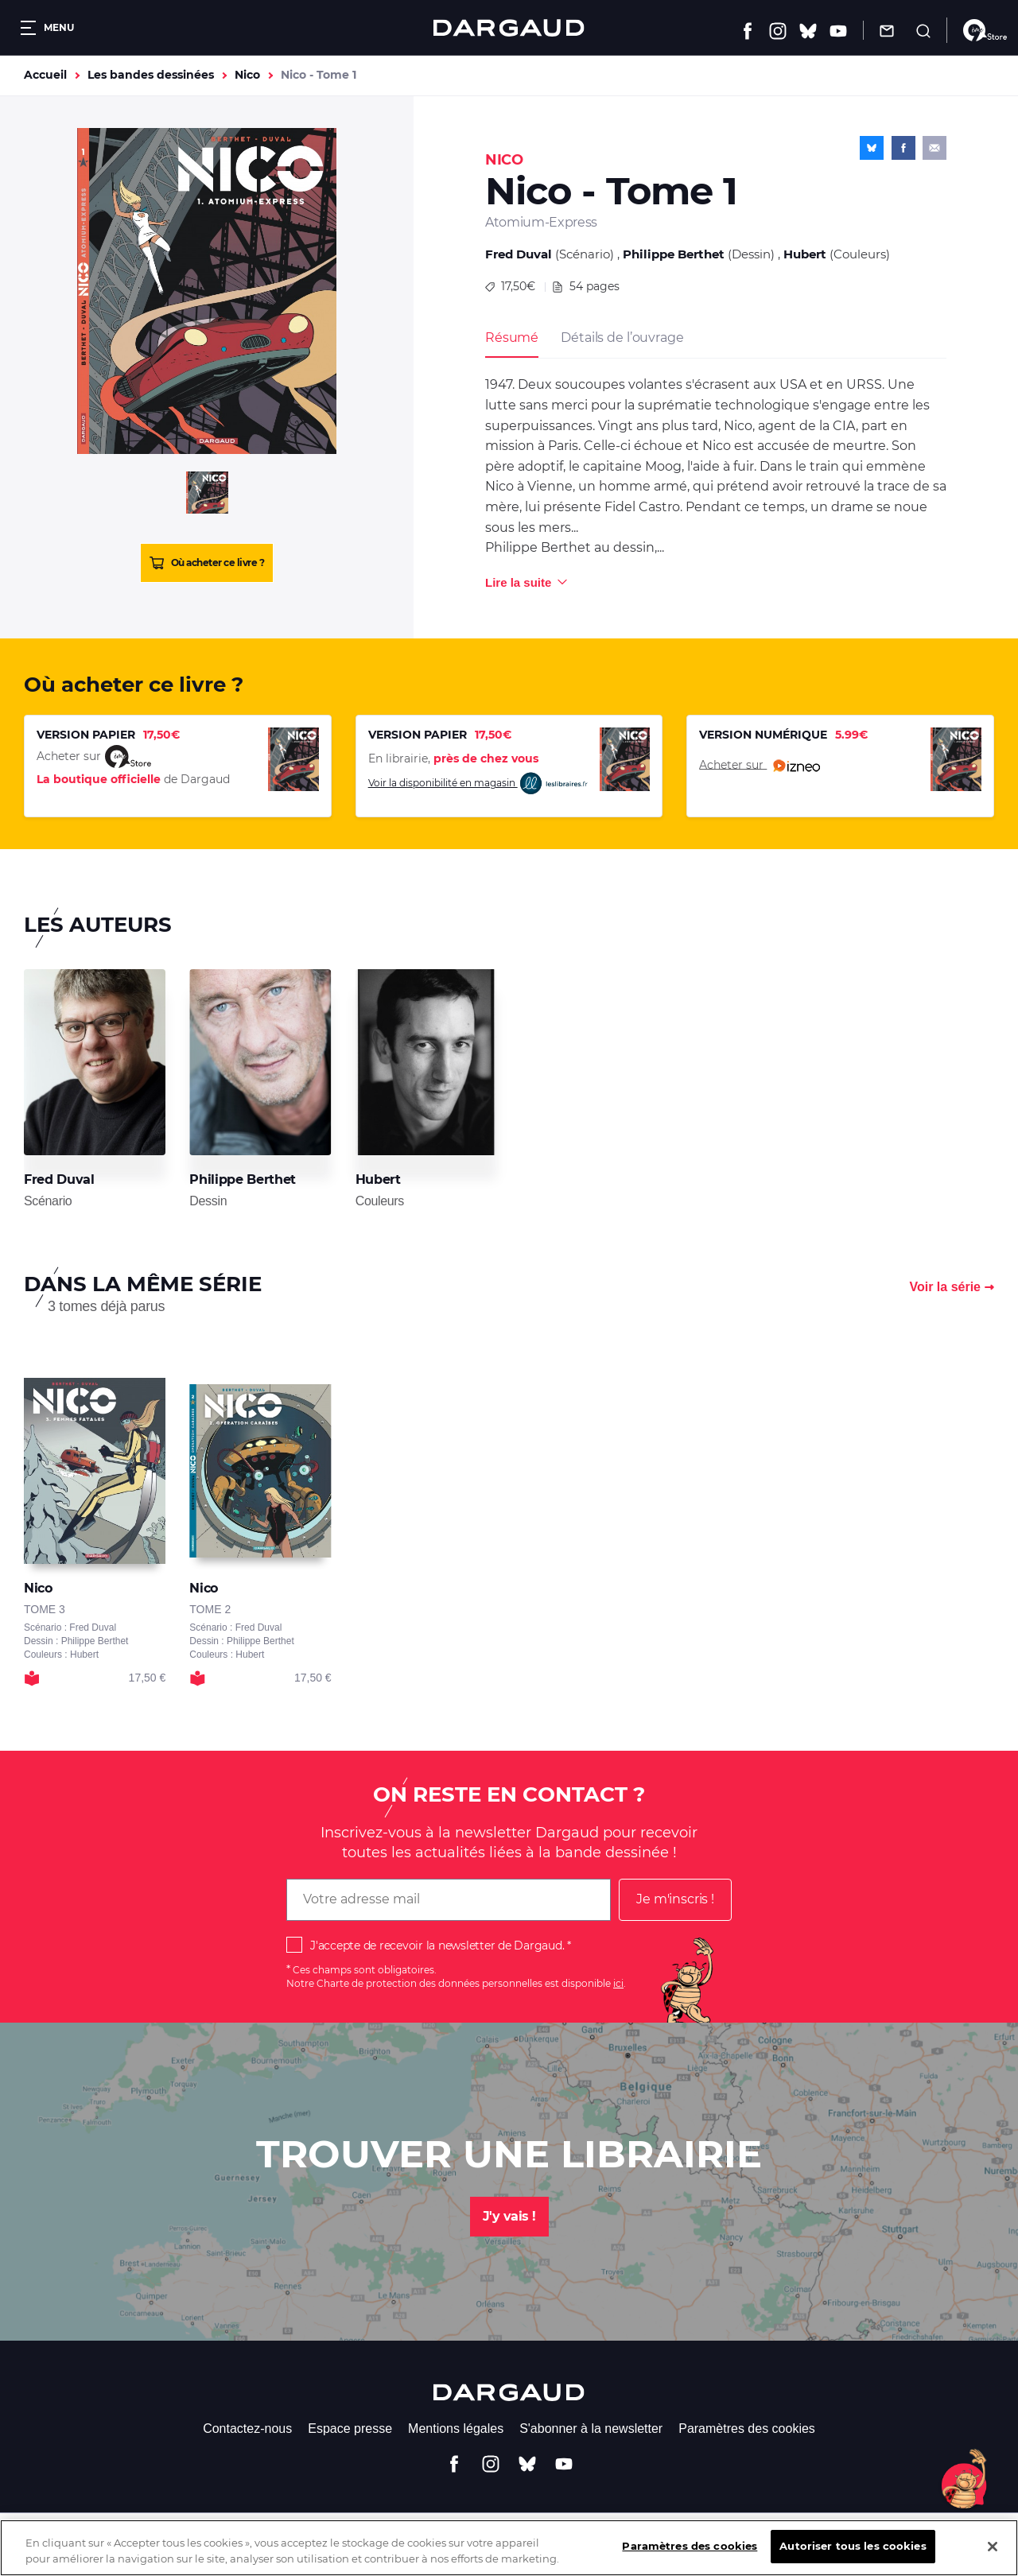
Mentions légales (455, 2428)
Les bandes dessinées (150, 75)
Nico (247, 75)
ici (618, 1983)
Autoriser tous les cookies (852, 2557)
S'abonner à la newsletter (590, 2428)
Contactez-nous (247, 2428)
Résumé (511, 337)
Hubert (804, 254)
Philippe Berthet (674, 254)
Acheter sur (759, 765)
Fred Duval (518, 254)
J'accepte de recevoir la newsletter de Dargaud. (437, 1945)
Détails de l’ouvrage (622, 337)
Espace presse (350, 2428)
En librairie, (453, 758)
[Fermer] (992, 2557)
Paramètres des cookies (746, 2428)
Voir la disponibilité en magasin (478, 783)
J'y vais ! (509, 2216)
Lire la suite (518, 582)
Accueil (45, 75)
